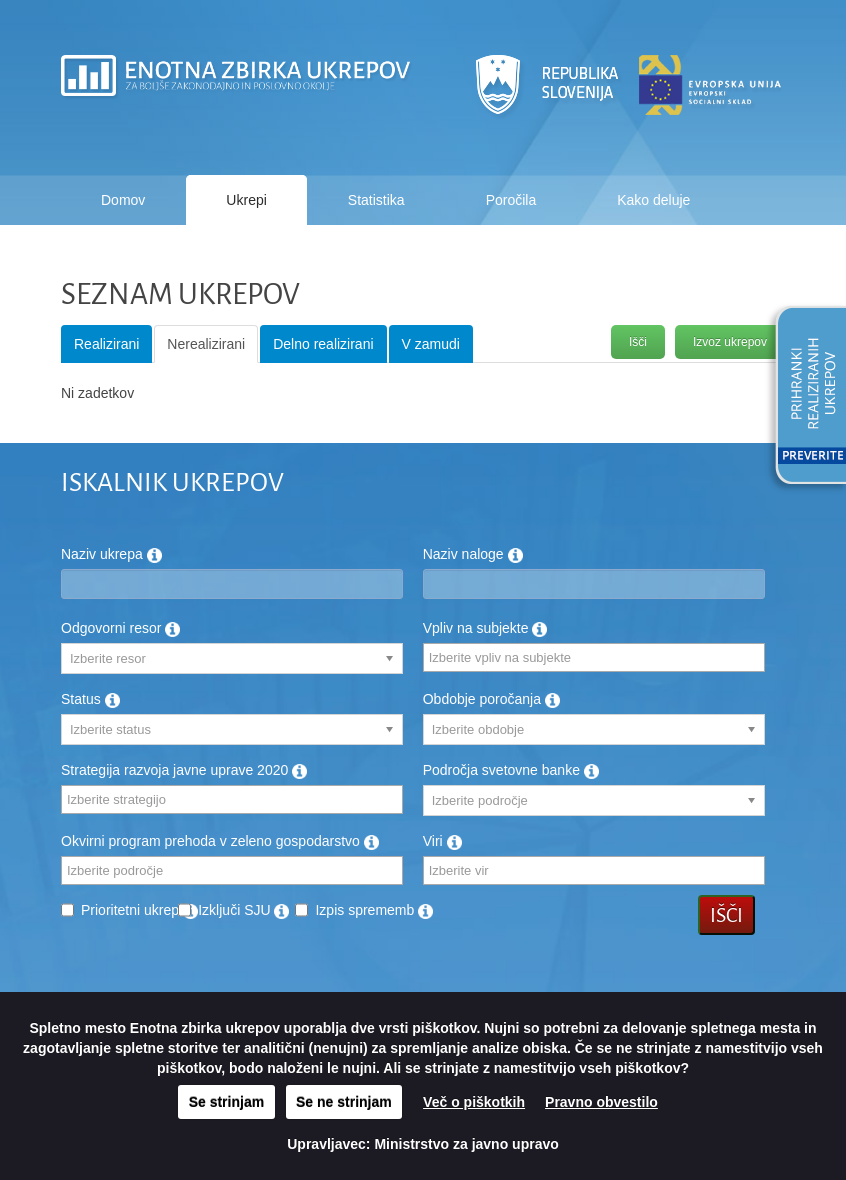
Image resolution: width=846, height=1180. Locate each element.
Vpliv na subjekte (485, 628)
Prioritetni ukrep (139, 910)
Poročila (511, 200)
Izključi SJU (243, 910)
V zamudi (431, 344)
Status (90, 699)
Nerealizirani (206, 344)
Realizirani (106, 344)
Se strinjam (226, 1102)
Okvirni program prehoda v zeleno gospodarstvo (220, 841)
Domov (123, 200)
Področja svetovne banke (511, 770)
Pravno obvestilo (601, 1102)
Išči (638, 342)
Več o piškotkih (474, 1102)
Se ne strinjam (344, 1102)
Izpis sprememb (374, 910)
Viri (442, 841)
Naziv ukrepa (111, 554)
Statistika (376, 200)
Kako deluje (653, 200)
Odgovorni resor (120, 628)
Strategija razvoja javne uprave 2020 (184, 770)
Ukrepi (246, 200)
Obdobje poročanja (491, 699)
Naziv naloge (473, 554)
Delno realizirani (323, 344)
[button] (804, 398)
